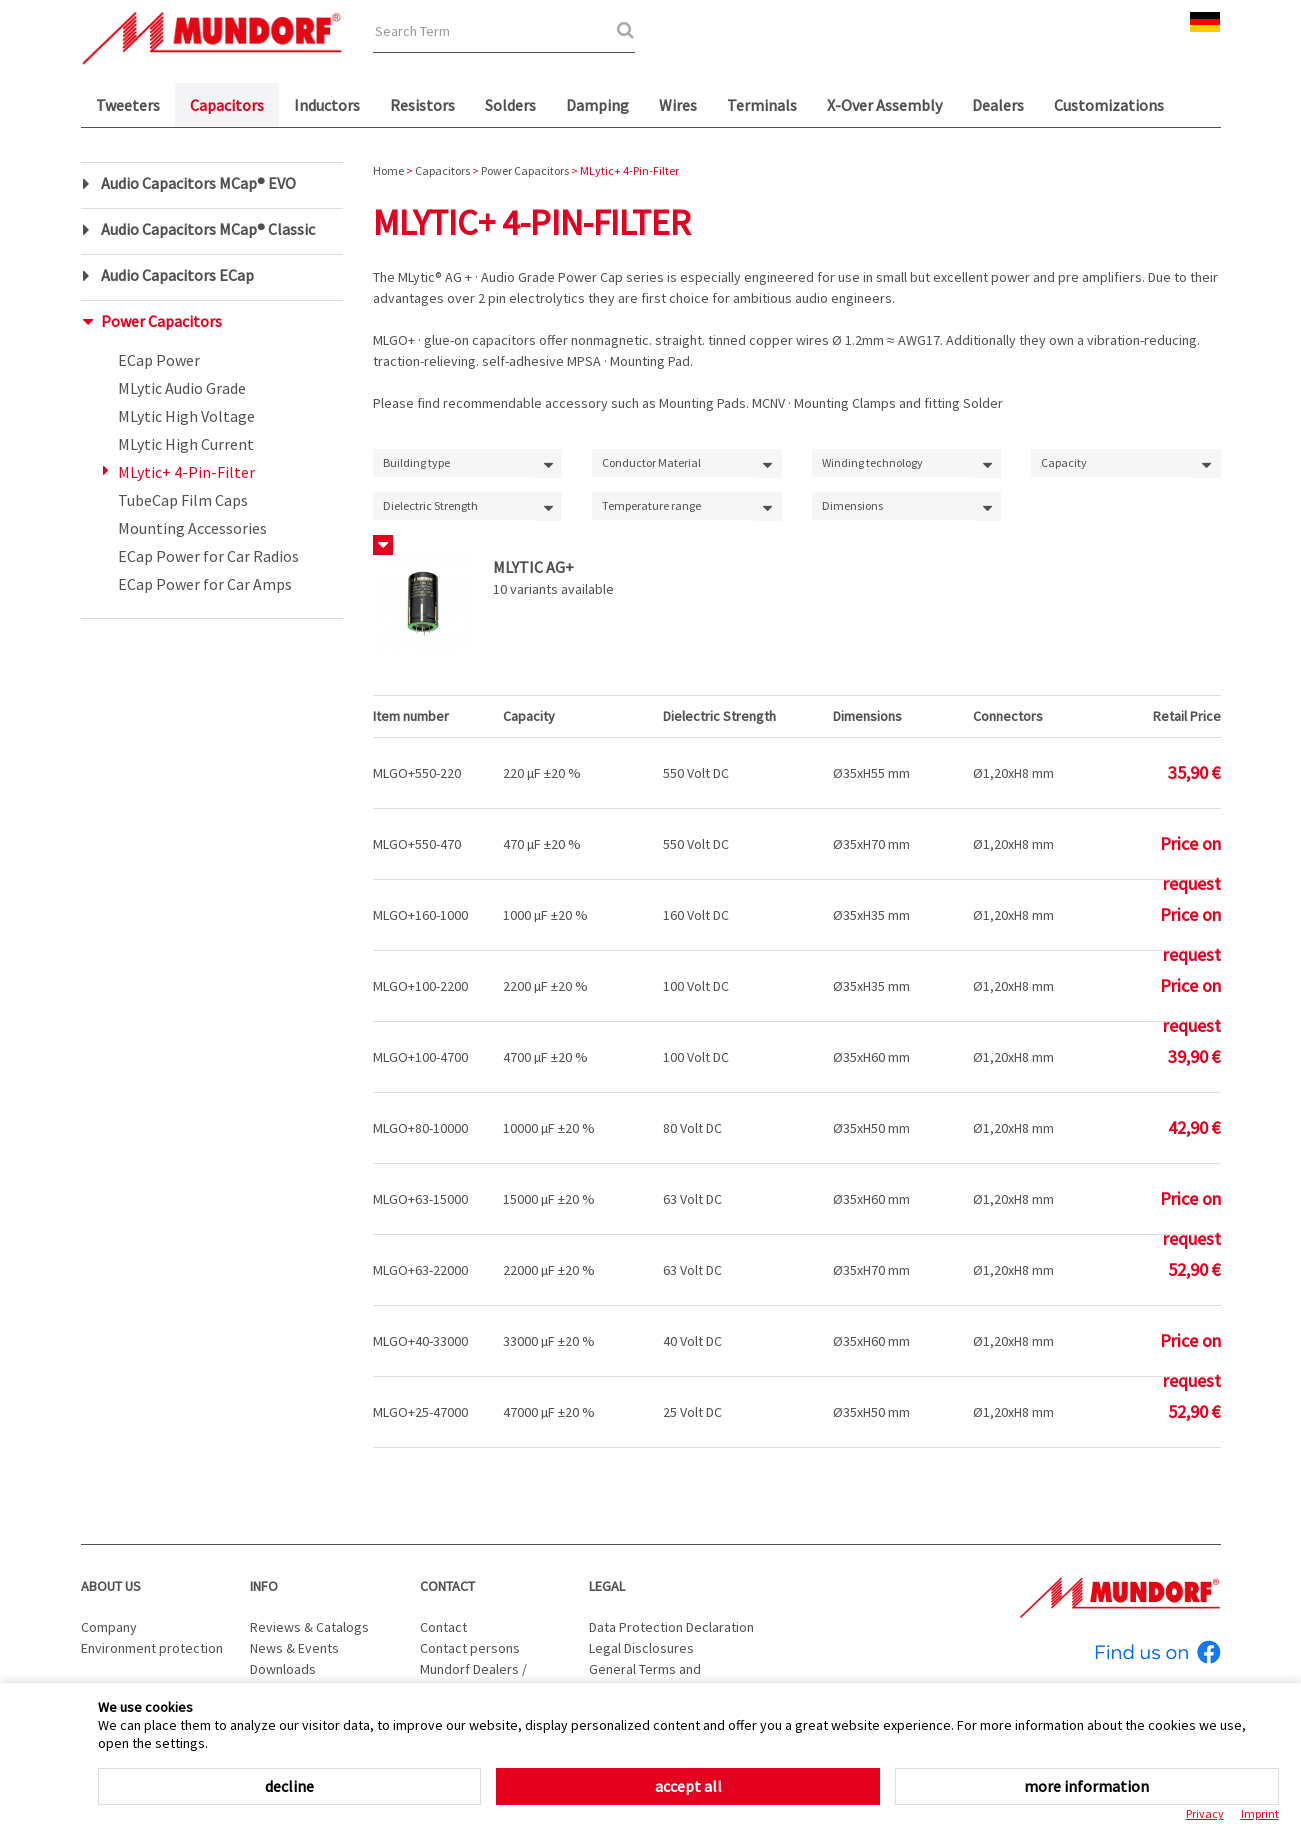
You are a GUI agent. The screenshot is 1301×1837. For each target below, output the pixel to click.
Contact (447, 1586)
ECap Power (159, 360)
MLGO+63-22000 (420, 1270)
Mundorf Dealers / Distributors (473, 1679)
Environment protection (152, 1648)
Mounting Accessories (192, 528)
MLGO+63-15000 (420, 1199)
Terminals (762, 105)
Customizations (1109, 105)
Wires (678, 105)
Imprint (1260, 1813)
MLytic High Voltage (186, 416)
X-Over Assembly (884, 105)
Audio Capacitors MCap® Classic (208, 229)
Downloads (283, 1669)
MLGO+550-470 (417, 844)
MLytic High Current (186, 444)
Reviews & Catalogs (309, 1627)
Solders (510, 105)
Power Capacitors (161, 321)
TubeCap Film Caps (183, 500)
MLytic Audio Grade (182, 388)
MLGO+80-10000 (420, 1128)
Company (109, 1627)
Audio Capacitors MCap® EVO (198, 183)
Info (264, 1586)
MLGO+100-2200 (420, 986)
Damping (597, 105)
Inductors (327, 105)
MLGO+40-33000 (420, 1341)
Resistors (422, 105)
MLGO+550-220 (417, 773)
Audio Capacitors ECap (177, 275)
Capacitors (227, 105)
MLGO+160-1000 (420, 915)
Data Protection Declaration (671, 1627)
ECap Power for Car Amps (205, 584)
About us (111, 1586)
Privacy (1205, 1813)
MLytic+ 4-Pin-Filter (186, 472)
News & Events (294, 1648)
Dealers (998, 105)
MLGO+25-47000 (420, 1412)
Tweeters (128, 105)
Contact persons (470, 1648)
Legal (607, 1586)
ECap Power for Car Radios (208, 556)
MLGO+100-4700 (420, 1057)
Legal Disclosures (641, 1648)
